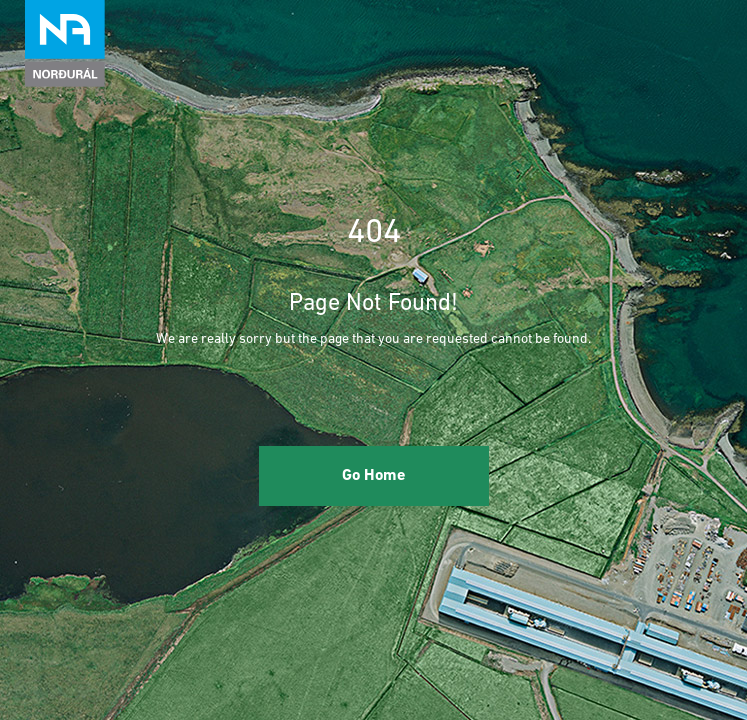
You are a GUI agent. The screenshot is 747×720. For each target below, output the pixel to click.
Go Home (373, 476)
